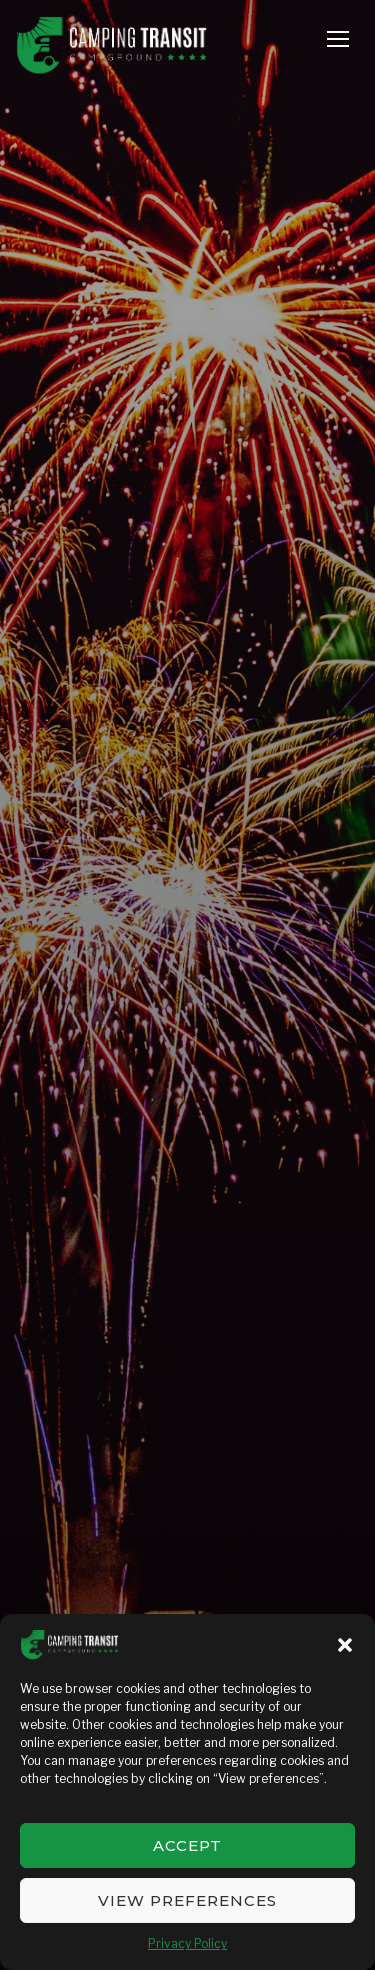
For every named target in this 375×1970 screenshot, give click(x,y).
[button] (345, 1645)
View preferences (187, 1900)
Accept (187, 1845)
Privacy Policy (187, 1943)
